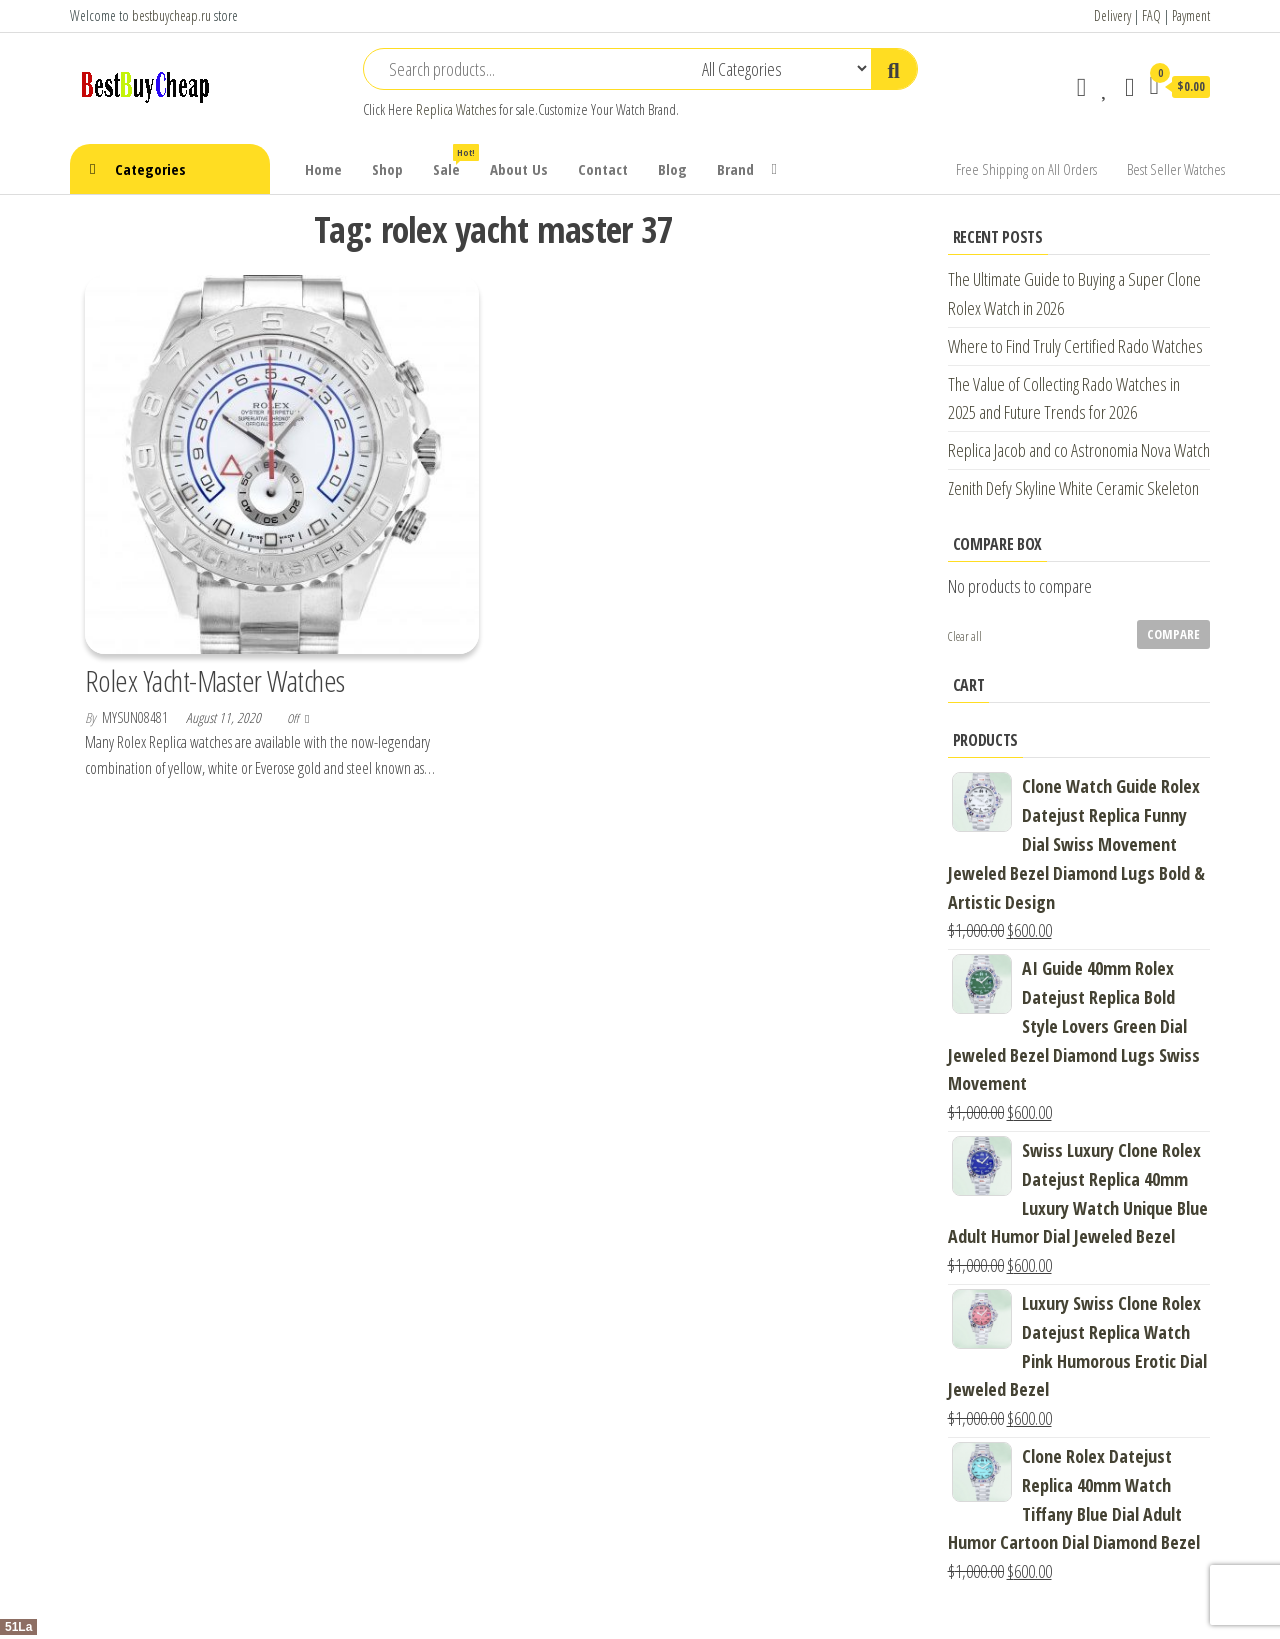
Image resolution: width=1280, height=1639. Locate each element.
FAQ (1151, 15)
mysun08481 (136, 717)
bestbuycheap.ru (171, 15)
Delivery (1112, 15)
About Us (519, 169)
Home (323, 169)
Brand (735, 169)
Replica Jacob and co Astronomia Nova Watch (1079, 450)
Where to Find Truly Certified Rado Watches (1075, 346)
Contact (603, 169)
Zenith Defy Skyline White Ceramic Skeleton (1073, 488)
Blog (672, 169)
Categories (150, 169)
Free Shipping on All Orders (1026, 169)
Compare (1173, 634)
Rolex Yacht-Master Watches (214, 680)
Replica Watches (456, 109)
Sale (454, 161)
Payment (1191, 15)
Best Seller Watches (1176, 169)
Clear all (965, 636)
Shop (387, 169)
